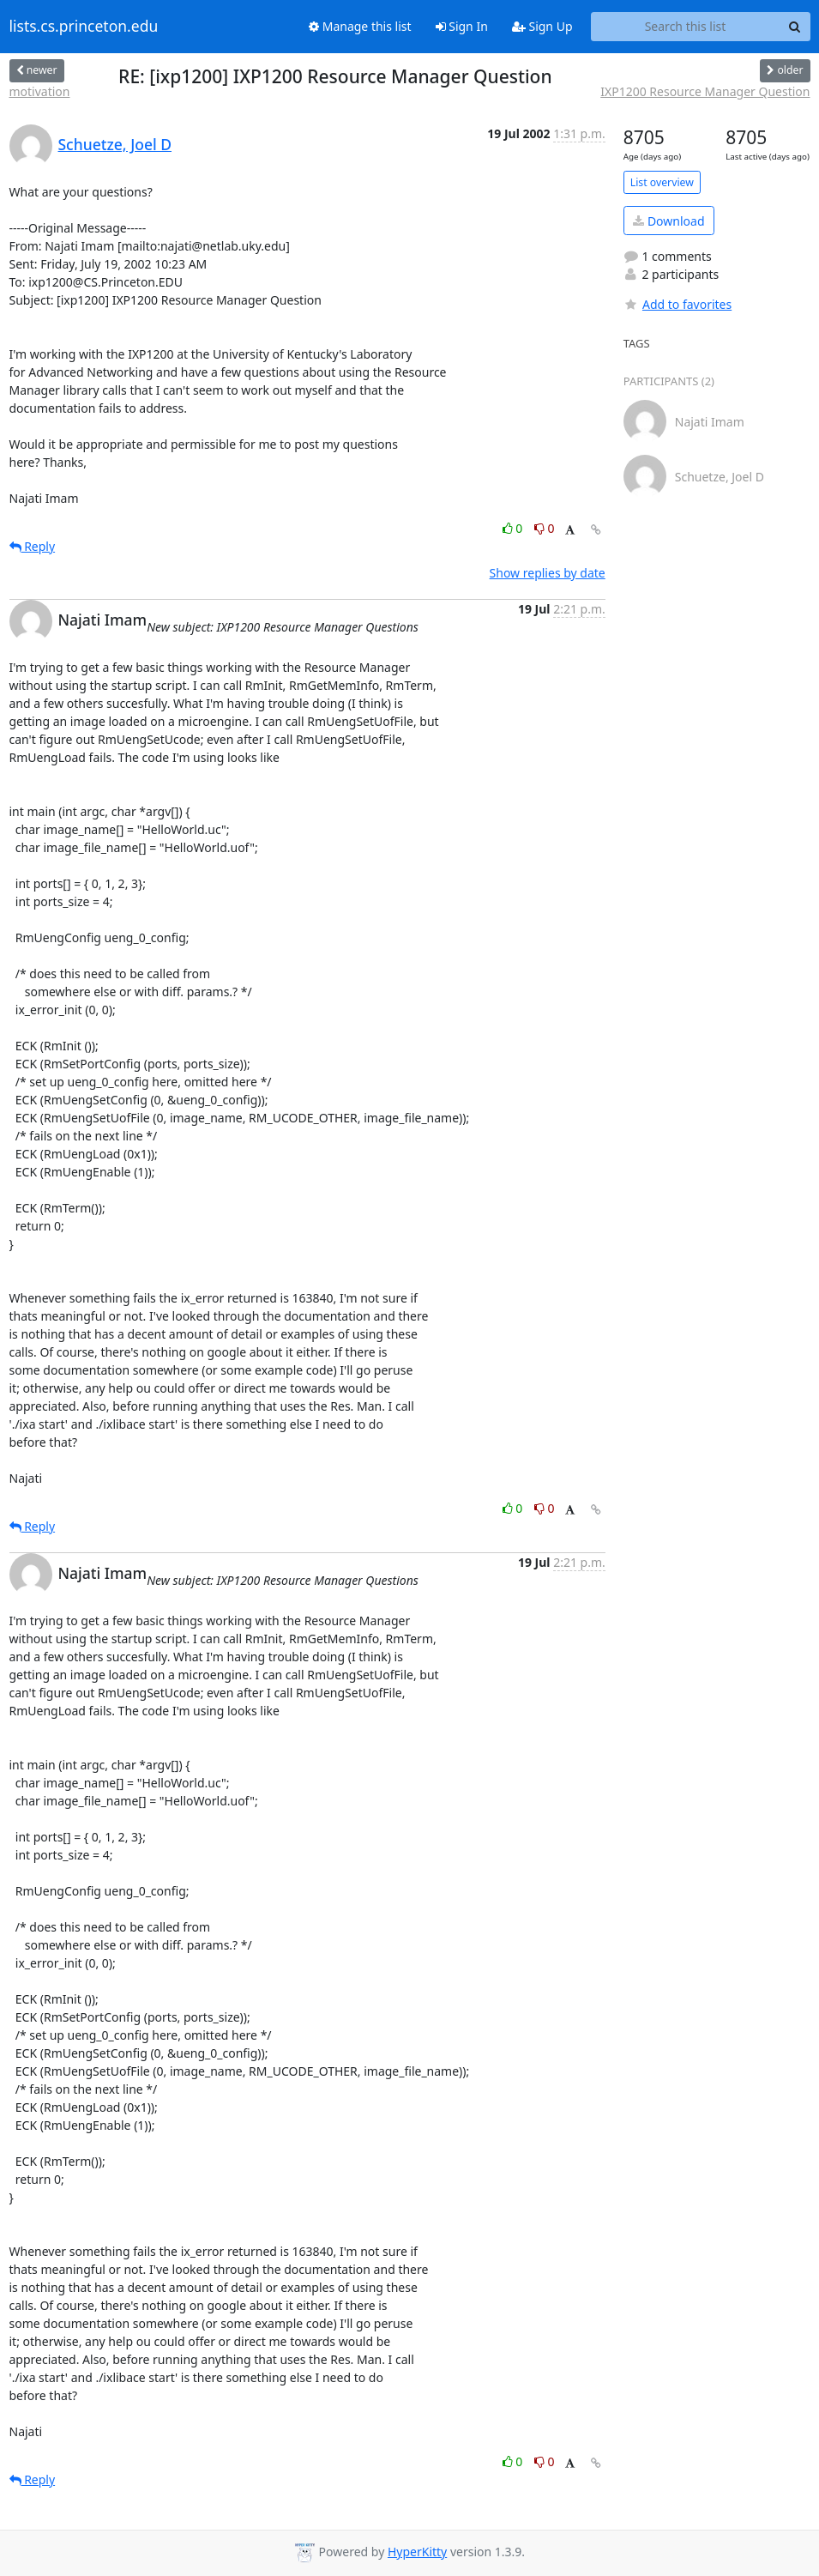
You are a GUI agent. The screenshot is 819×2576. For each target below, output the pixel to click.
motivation (39, 91)
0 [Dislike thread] (544, 528)
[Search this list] (685, 26)
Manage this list (360, 26)
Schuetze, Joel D (115, 144)
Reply (32, 546)
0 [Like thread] (514, 528)
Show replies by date (547, 573)
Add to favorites (677, 304)
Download (668, 221)
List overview (662, 182)
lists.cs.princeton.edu (84, 26)
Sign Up (542, 26)
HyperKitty (417, 2551)
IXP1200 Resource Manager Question (705, 91)
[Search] (795, 26)
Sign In (462, 26)
